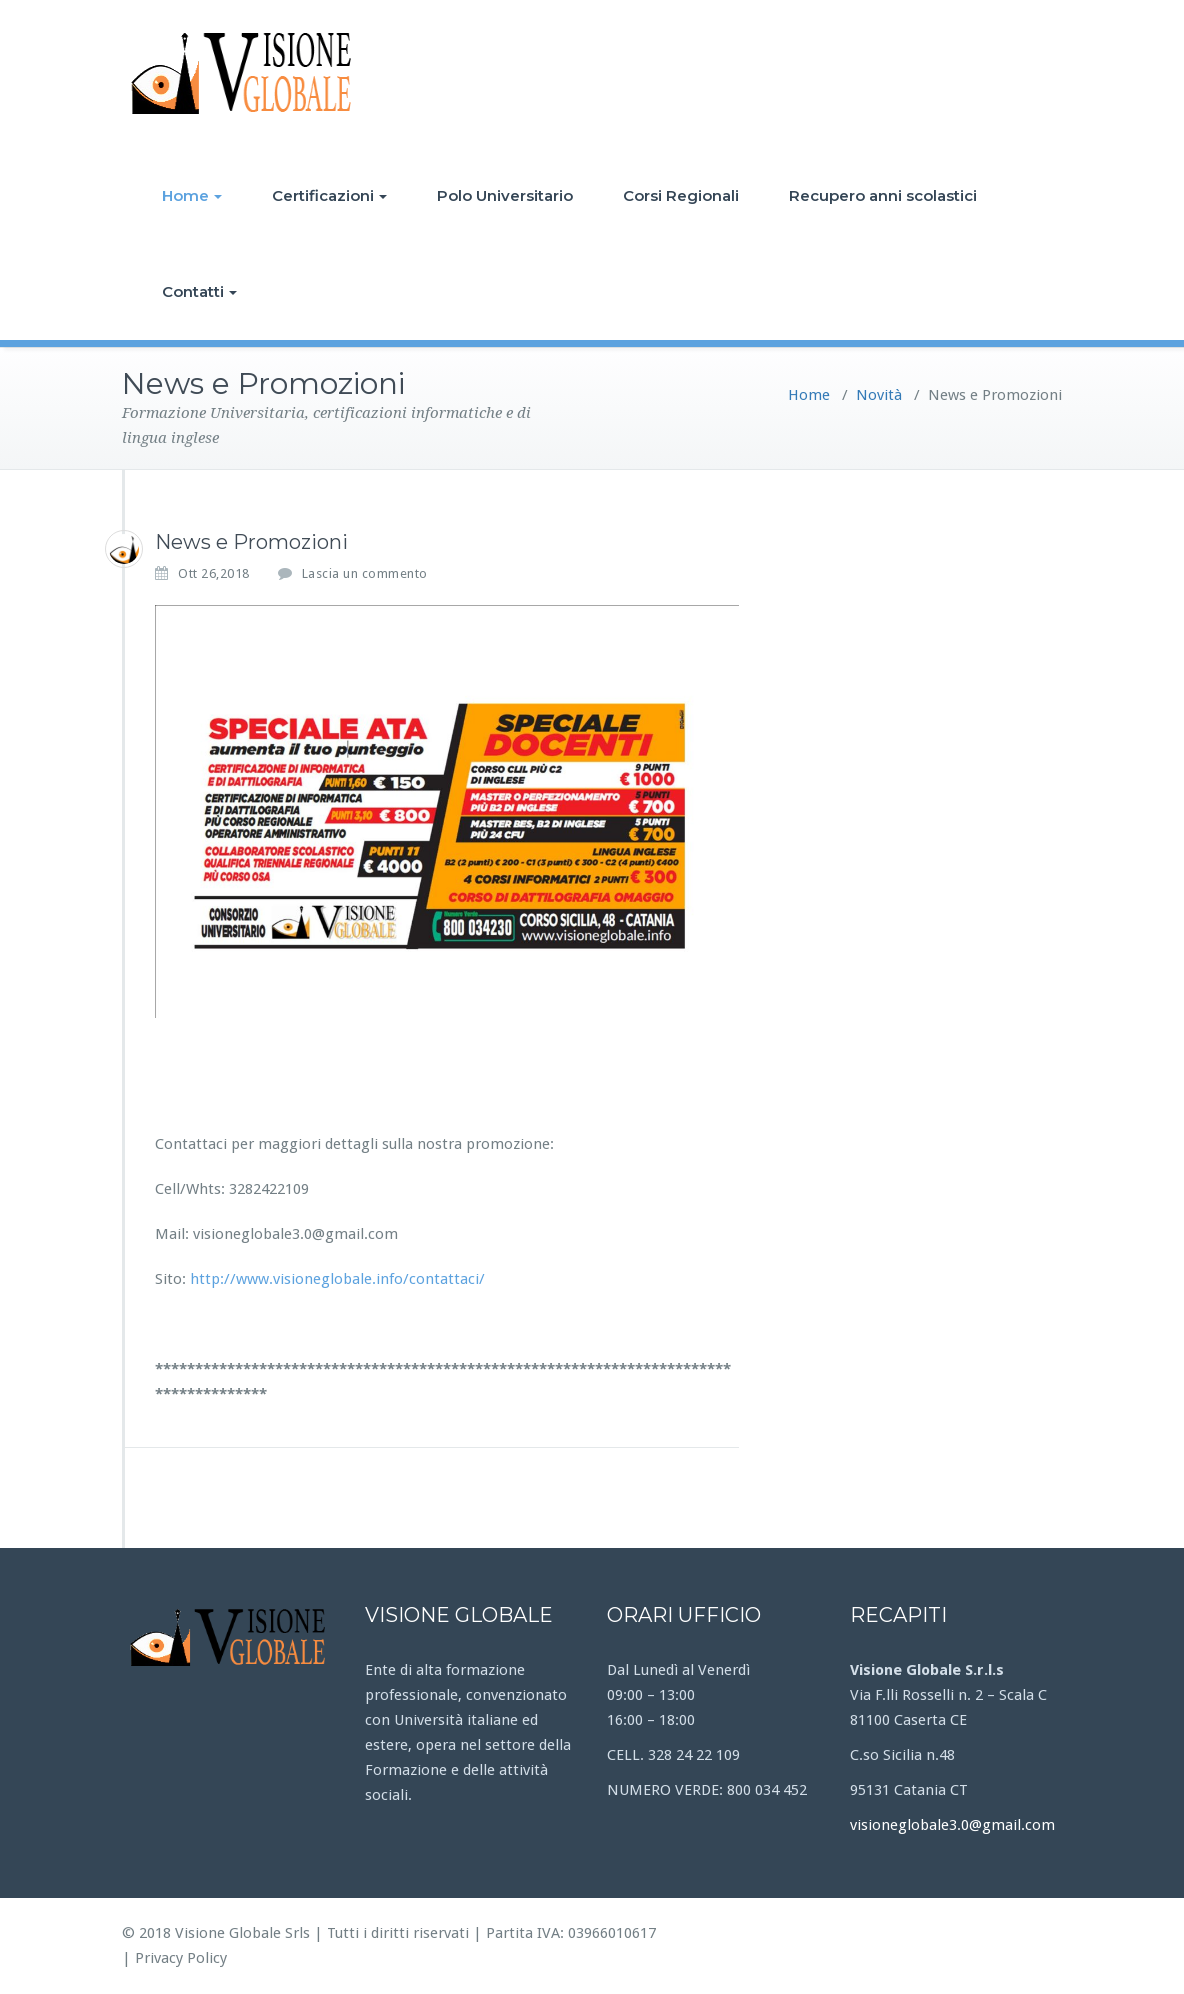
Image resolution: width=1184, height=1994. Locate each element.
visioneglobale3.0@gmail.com (952, 1825)
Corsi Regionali (681, 195)
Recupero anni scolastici (883, 195)
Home (192, 195)
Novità (879, 395)
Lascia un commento (365, 573)
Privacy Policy (181, 1958)
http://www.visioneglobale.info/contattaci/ (337, 1279)
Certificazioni (329, 195)
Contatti (199, 291)
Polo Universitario (505, 195)
